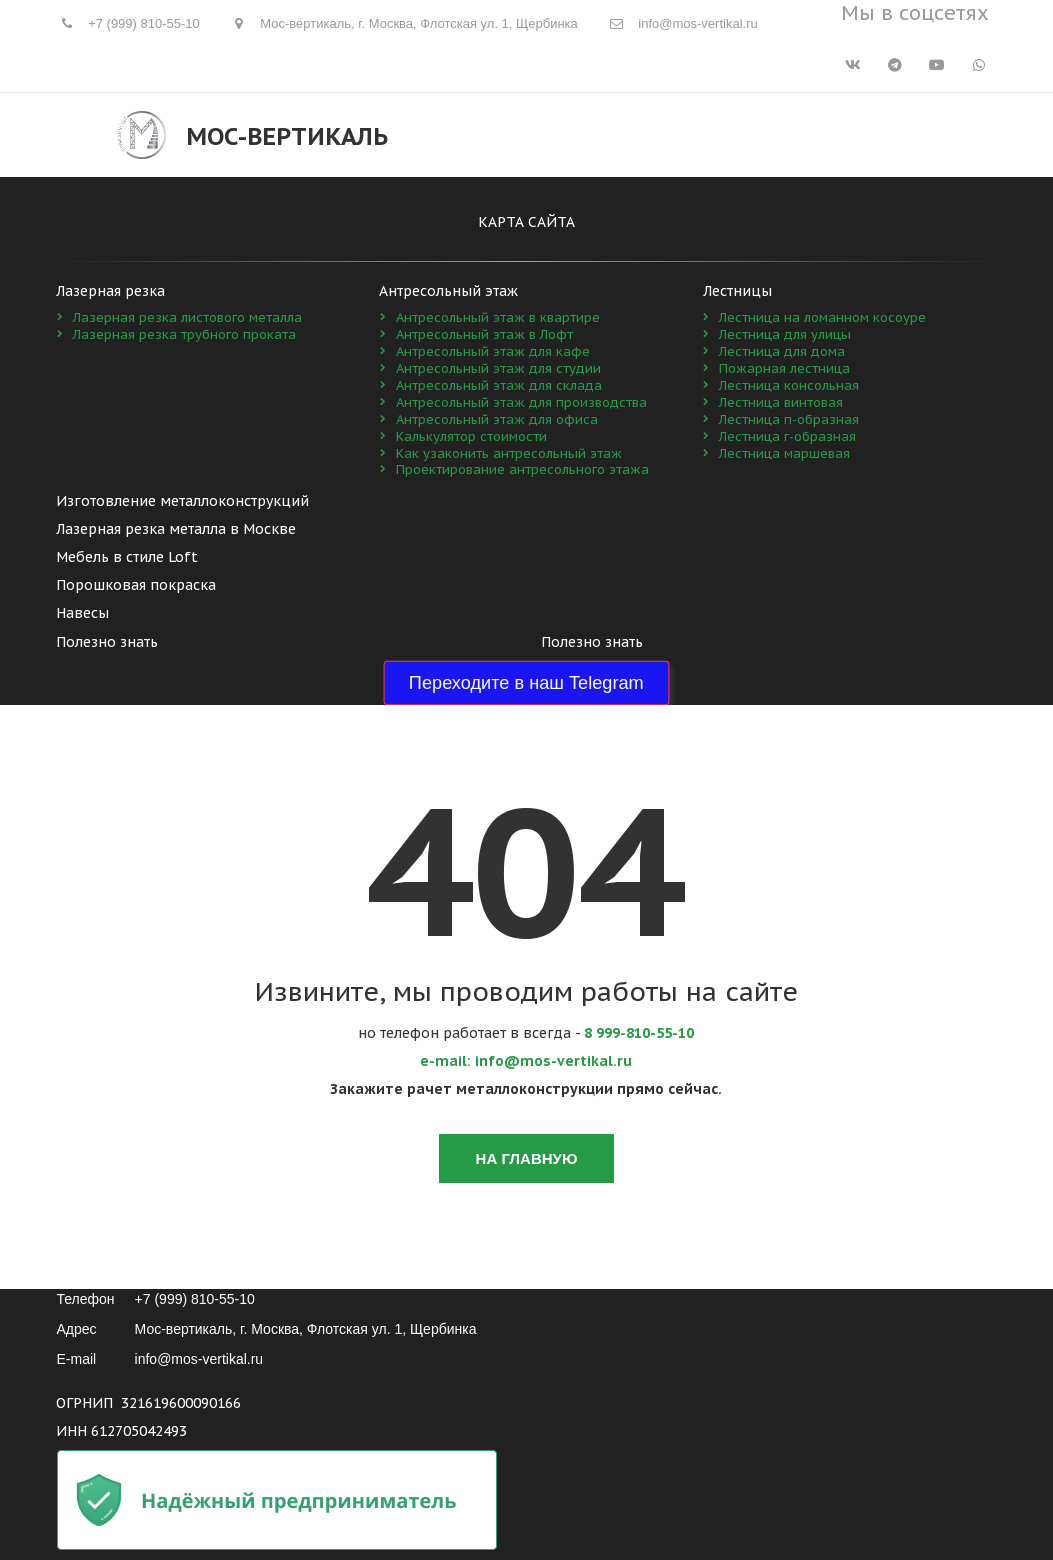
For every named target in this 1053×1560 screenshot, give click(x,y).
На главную (527, 1158)
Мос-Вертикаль (287, 136)
